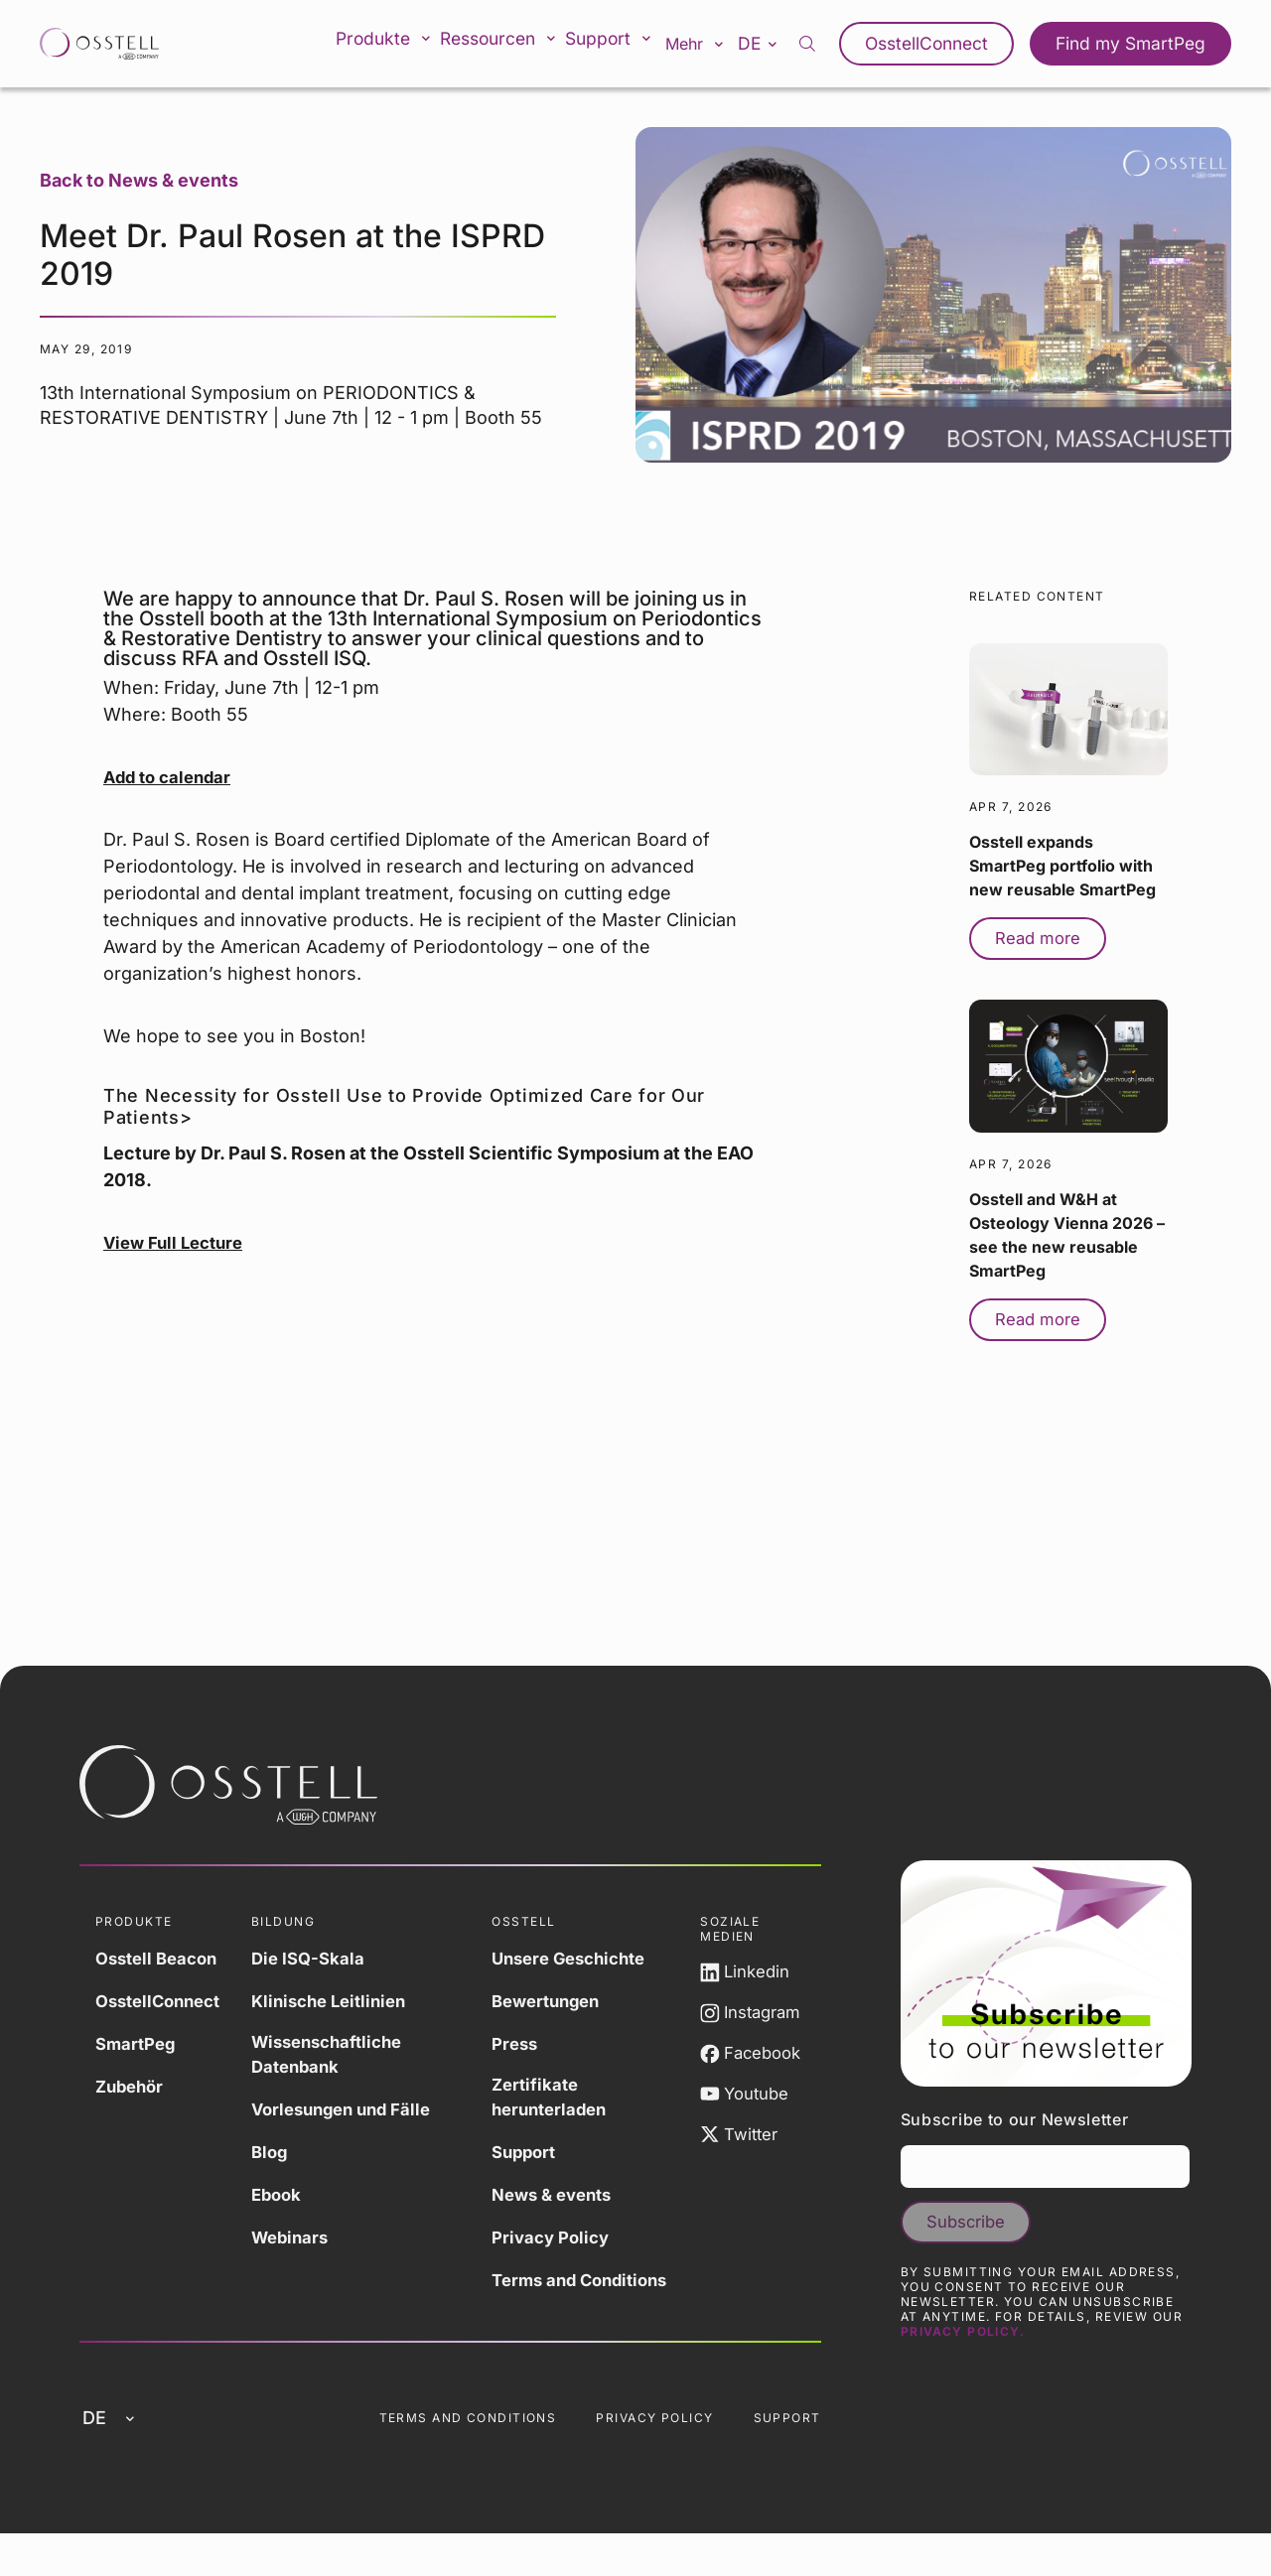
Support (622, 44)
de (778, 43)
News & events (561, 2198)
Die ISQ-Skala (322, 1958)
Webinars (304, 2241)
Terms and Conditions (543, 2297)
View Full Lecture (178, 1242)
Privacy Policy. (963, 2353)
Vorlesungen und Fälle (359, 2112)
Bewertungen (555, 2000)
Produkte (393, 44)
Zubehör (132, 2086)
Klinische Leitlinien (346, 2000)
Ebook (290, 2198)
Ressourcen (510, 44)
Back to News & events (139, 180)
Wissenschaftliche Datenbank (344, 2057)
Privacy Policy (559, 2241)
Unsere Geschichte (580, 1958)
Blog (282, 2155)
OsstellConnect (945, 44)
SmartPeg (138, 2043)
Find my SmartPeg (1136, 44)
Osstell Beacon (160, 1958)
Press (521, 2043)
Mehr (711, 44)
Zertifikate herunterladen (558, 2099)
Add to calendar (171, 776)
